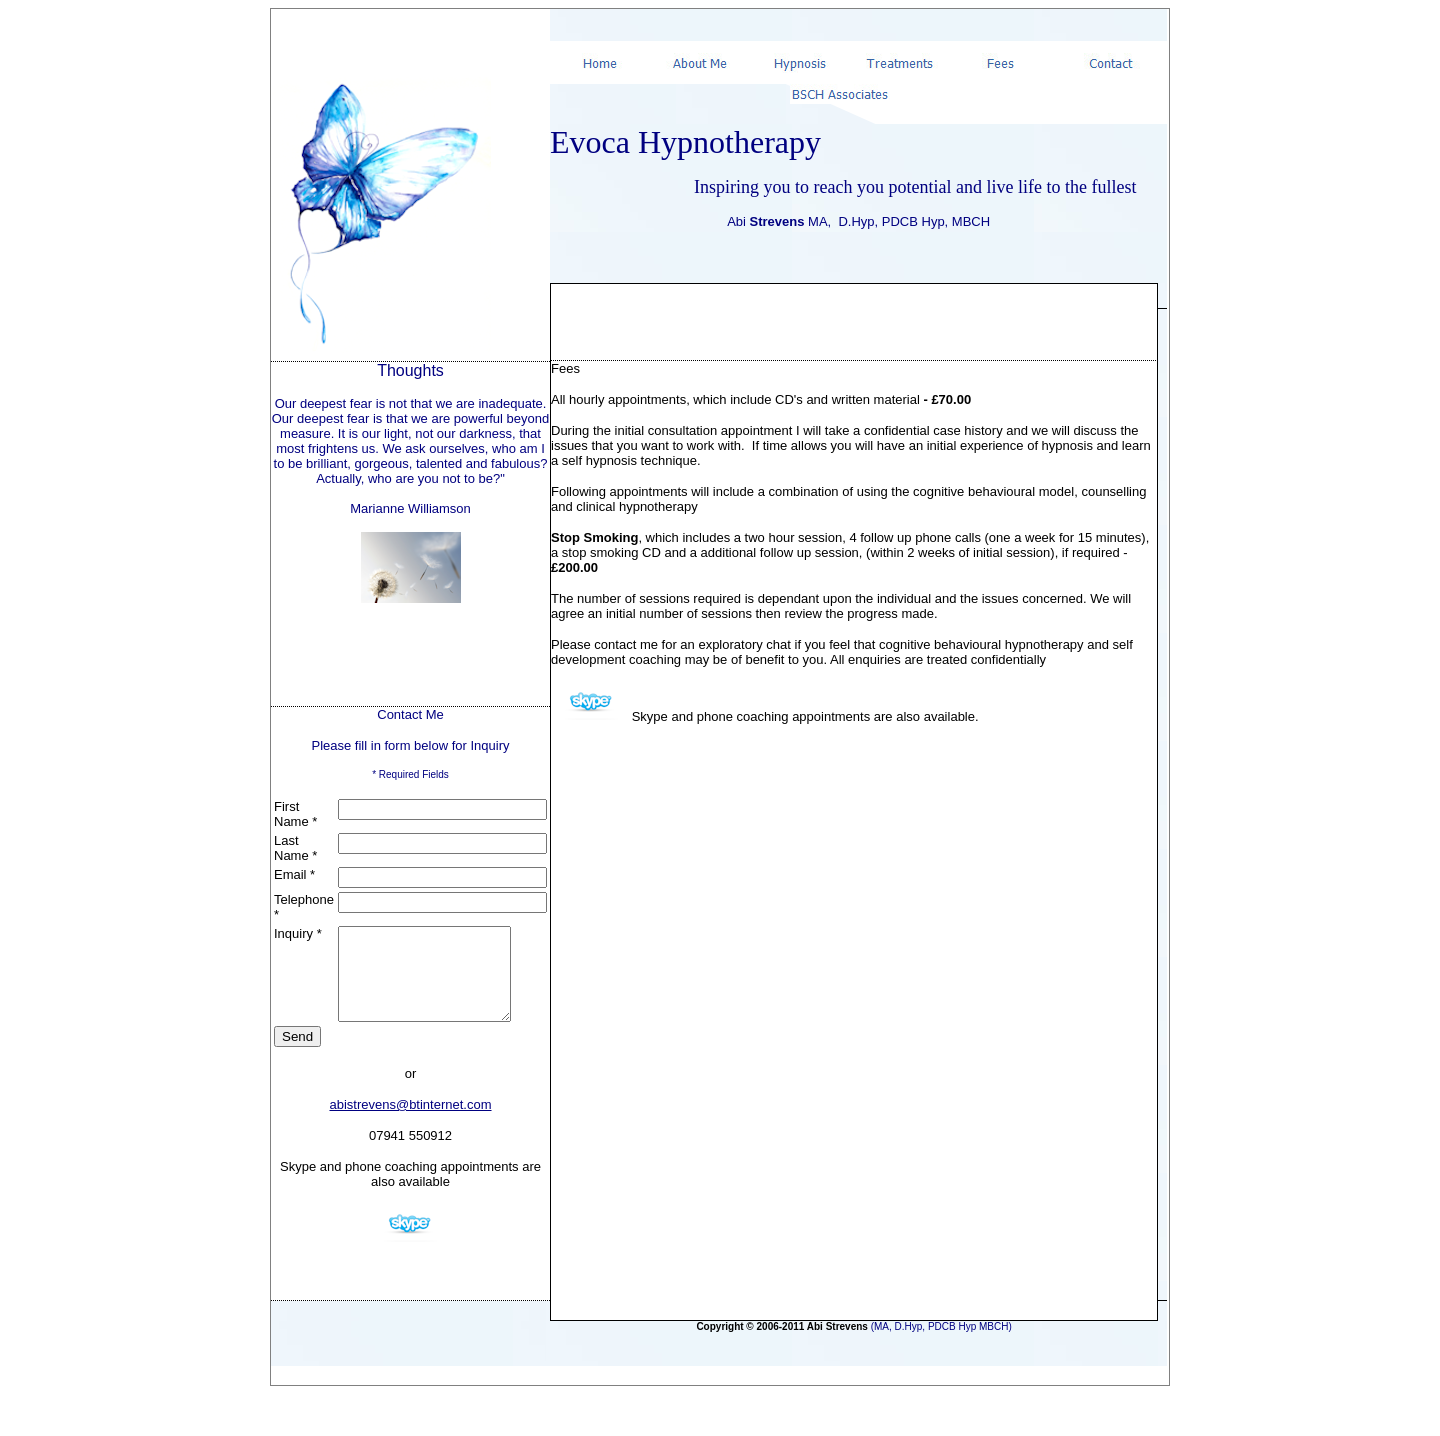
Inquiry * (298, 933)
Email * (294, 874)
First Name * (295, 814)
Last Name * (295, 848)
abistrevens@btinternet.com (410, 1122)
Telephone (304, 899)
